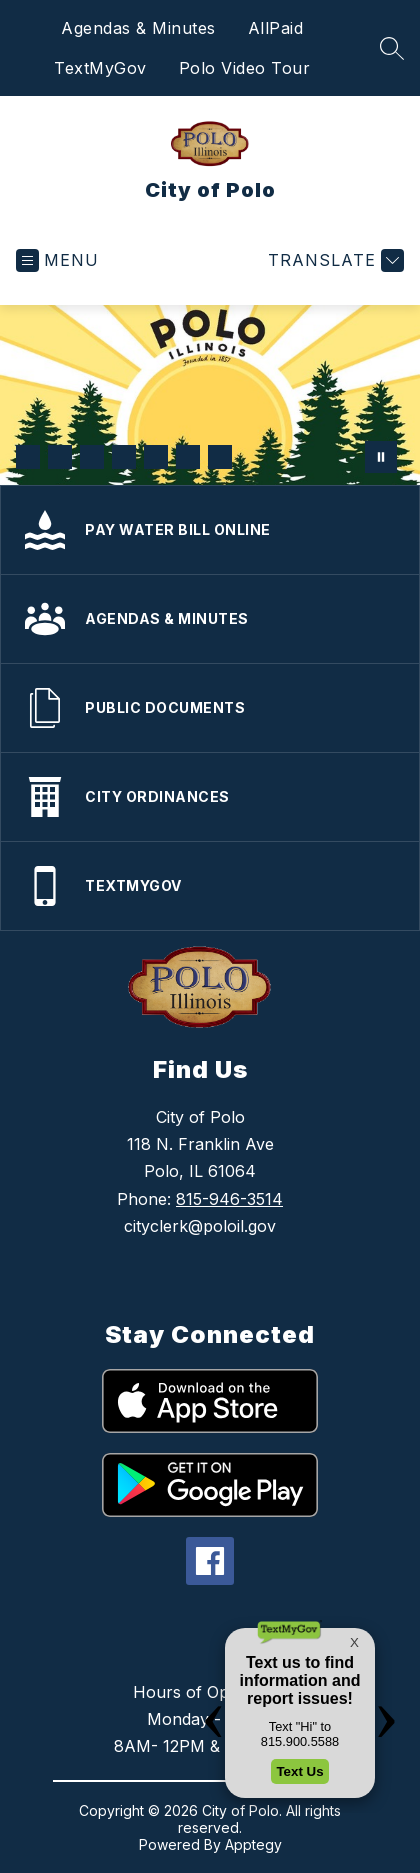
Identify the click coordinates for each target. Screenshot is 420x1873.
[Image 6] (188, 457)
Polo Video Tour (245, 68)
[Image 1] (28, 457)
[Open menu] (57, 260)
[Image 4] (124, 457)
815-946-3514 (229, 1199)
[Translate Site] (333, 260)
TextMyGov (100, 68)
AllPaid (276, 28)
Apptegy (253, 1844)
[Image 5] (156, 457)
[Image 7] (220, 457)
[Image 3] (92, 457)
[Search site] (392, 48)
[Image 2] (60, 457)
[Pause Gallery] (381, 457)
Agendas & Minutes (138, 28)
